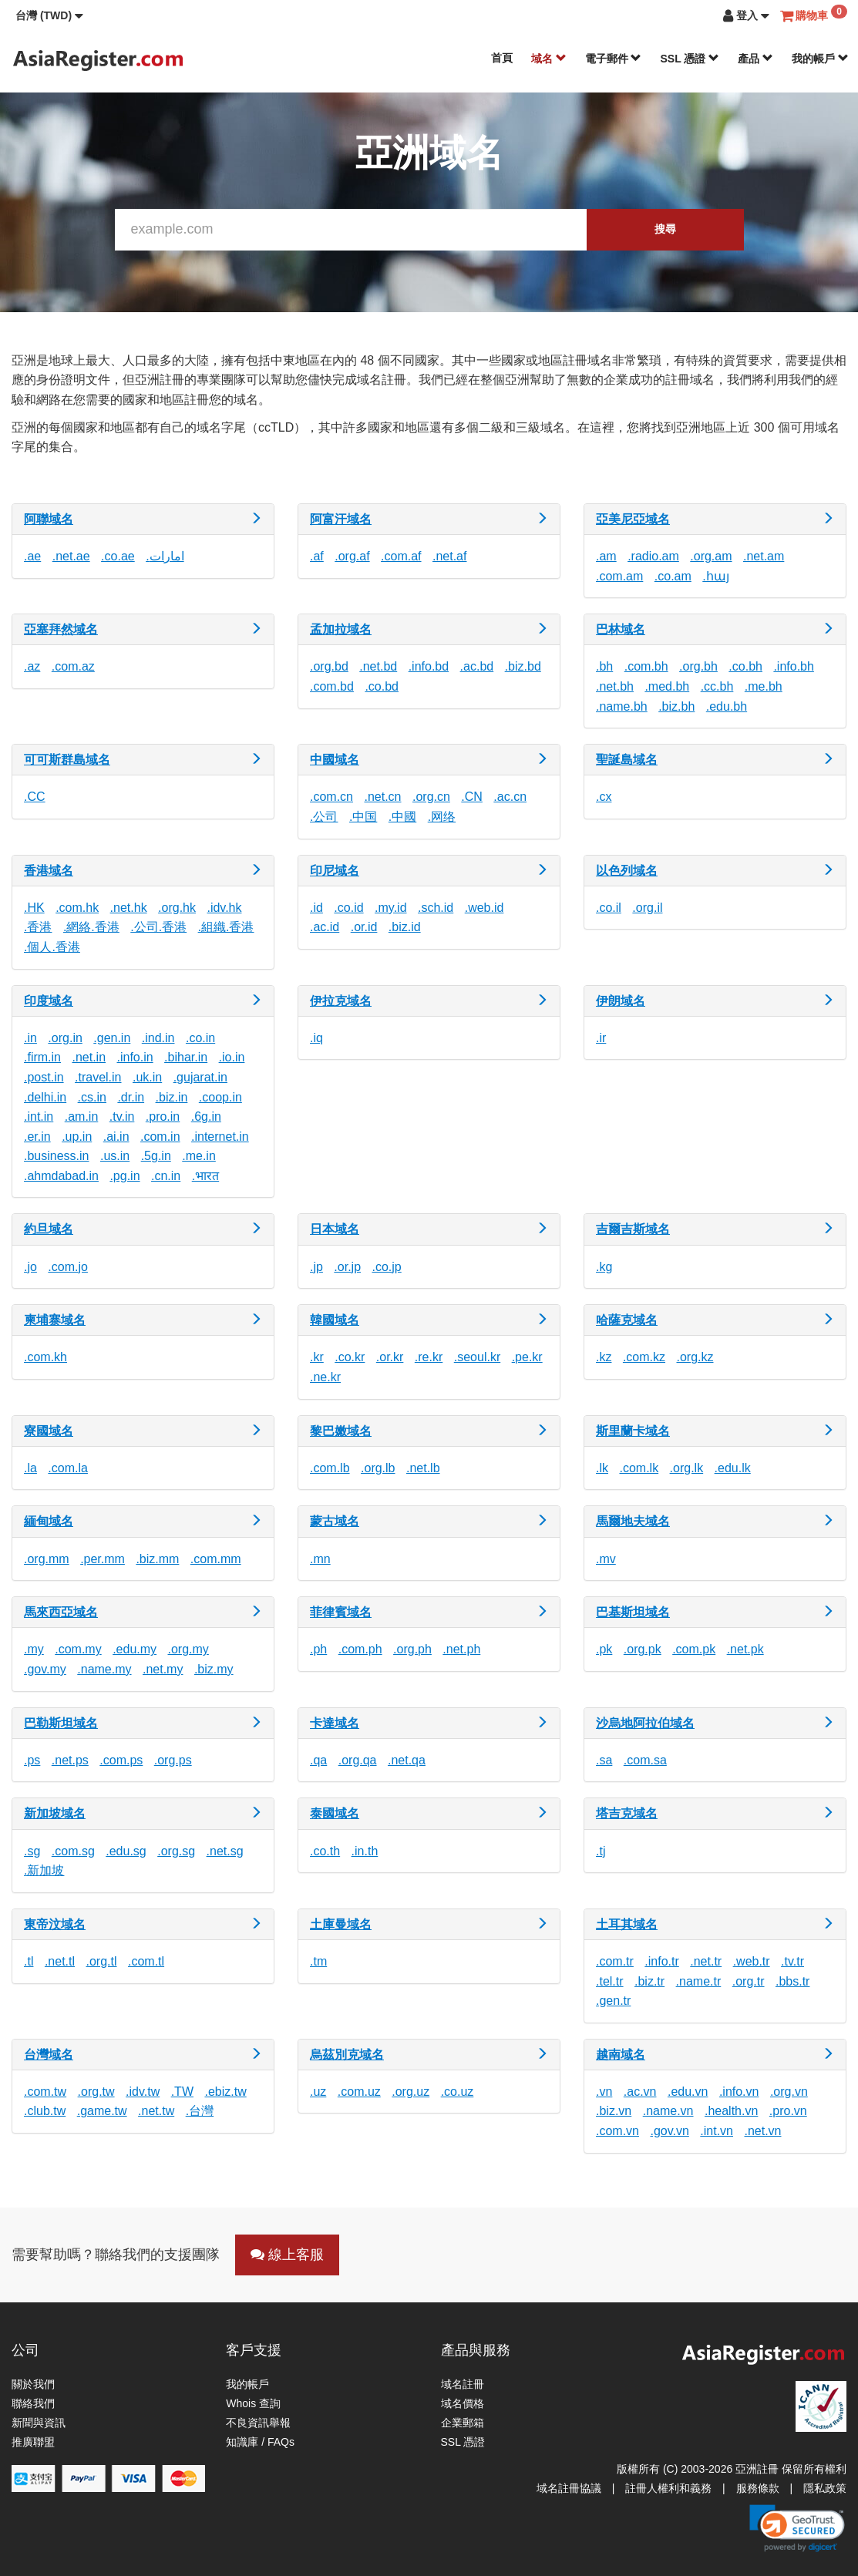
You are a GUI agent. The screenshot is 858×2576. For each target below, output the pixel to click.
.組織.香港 (226, 926)
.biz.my (214, 1669)
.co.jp (387, 1266)
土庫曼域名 (341, 1924)
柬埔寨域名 (55, 1320)
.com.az (73, 666)
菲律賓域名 (341, 1612)
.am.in (82, 1116)
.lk (602, 1468)
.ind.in (158, 1037)
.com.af (401, 556)
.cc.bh (717, 686)
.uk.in (147, 1077)
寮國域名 (48, 1431)
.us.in (115, 1155)
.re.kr (428, 1357)
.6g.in (206, 1116)
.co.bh (745, 666)
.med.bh (666, 686)
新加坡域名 (55, 1813)
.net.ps (70, 1760)
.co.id (348, 907)
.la (30, 1468)
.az (32, 666)
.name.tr (699, 1981)
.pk (604, 1649)
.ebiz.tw (225, 2091)
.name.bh (622, 706)
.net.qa (407, 1760)
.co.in (200, 1037)
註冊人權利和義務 (668, 2488)
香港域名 (48, 870)
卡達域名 (334, 1723)
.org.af (352, 556)
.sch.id (435, 907)
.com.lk (638, 1468)
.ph (318, 1649)
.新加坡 (44, 1870)
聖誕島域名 (627, 759)
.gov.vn (669, 2130)
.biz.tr (649, 1981)
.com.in (160, 1136)
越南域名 (620, 2054)
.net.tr (706, 1961)
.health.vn (731, 2110)
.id (316, 907)
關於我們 (33, 2384)
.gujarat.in (200, 1077)
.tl (28, 1961)
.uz (318, 2091)
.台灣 (200, 2110)
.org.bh (698, 666)
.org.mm (46, 1558)
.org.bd (329, 666)
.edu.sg (126, 1851)
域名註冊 (462, 2384)
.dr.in (130, 1097)
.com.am (619, 576)
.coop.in (220, 1097)
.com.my (78, 1649)
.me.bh (763, 686)
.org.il (647, 907)
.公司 (324, 816)
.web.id (484, 907)
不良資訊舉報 (258, 2422)
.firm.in (42, 1057)
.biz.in (172, 1097)
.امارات (164, 556)
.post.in (44, 1077)
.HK (34, 907)
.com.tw (45, 2091)
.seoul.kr (477, 1357)
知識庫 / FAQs (260, 2442)
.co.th (325, 1851)
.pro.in (163, 1116)
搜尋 (665, 229)
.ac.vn (640, 2091)
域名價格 (462, 2403)
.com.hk (77, 907)
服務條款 (757, 2488)
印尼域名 (334, 870)
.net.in (89, 1057)
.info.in (135, 1057)
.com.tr (615, 1961)
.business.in (56, 1155)
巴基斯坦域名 (633, 1612)
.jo (30, 1266)
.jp (316, 1266)
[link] (797, 2528)
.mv (606, 1558)
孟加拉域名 (341, 629)
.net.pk (745, 1649)
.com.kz (644, 1357)
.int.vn (716, 2130)
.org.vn (789, 2091)
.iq (316, 1037)
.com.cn (331, 796)
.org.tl (101, 1961)
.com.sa (645, 1760)
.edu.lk (733, 1468)
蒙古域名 (334, 1521)
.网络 (442, 816)
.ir (601, 1037)
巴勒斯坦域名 (61, 1723)
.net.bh (615, 686)
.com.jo (68, 1266)
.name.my (104, 1669)
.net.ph (461, 1649)
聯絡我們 (33, 2403)
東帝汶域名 (55, 1924)
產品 (755, 58)
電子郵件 (613, 58)
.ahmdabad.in (61, 1175)
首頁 (502, 58)
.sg (32, 1851)
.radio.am (653, 556)
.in (30, 1037)
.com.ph (360, 1649)
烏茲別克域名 (347, 2054)
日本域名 (334, 1229)
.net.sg (225, 1851)
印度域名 (48, 1000)
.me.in (199, 1155)
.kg (604, 1266)
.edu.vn (688, 2091)
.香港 (38, 926)
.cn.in (165, 1175)
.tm (318, 1961)
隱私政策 (824, 2488)
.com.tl (146, 1961)
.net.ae (71, 556)
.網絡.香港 (91, 926)
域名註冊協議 (569, 2488)
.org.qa (357, 1760)
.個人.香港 (52, 946)
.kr (317, 1357)
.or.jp (347, 1266)
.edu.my (134, 1649)
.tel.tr (610, 1981)
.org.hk (177, 907)
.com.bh (646, 666)
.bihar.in (185, 1057)
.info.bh (793, 666)
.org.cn (431, 796)
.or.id (364, 926)
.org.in (65, 1037)
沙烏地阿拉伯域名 (645, 1723)
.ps (32, 1760)
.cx (603, 796)
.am (606, 556)
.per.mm (102, 1558)
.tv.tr (792, 1961)
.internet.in (220, 1136)
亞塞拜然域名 (61, 629)
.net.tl (60, 1961)
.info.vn (739, 2091)
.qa (318, 1760)
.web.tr (751, 1961)
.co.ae (118, 556)
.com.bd (332, 686)
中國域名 (334, 759)
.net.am (763, 556)
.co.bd (382, 686)
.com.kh (45, 1357)
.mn (320, 1558)
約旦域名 (48, 1229)
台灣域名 (48, 2054)
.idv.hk (224, 907)
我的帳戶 (820, 58)
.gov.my (45, 1669)
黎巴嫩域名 (341, 1431)
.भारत (205, 1175)
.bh (604, 666)
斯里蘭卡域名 (633, 1431)
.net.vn (762, 2130)
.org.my (188, 1649)
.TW (182, 2091)
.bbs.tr (792, 1981)
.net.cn (382, 796)
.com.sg (73, 1851)
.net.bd (378, 666)
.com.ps (121, 1760)
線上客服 (287, 2254)
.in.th (365, 1851)
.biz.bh (676, 706)
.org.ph (412, 1649)
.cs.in (92, 1097)
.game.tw (102, 2110)
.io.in (232, 1057)
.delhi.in (45, 1097)
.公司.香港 (158, 926)
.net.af (449, 556)
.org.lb (378, 1468)
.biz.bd (523, 666)
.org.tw (96, 2091)
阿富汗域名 (341, 519)
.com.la (68, 1468)
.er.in (37, 1136)
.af (317, 556)
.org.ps (173, 1760)
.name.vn (668, 2110)
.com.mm (215, 1558)
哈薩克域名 (627, 1320)
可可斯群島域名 (67, 759)
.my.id (390, 907)
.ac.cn (510, 796)
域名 (549, 58)
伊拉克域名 (341, 1000)
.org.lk (687, 1468)
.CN (472, 796)
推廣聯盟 (33, 2442)
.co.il (608, 907)
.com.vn (617, 2130)
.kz (603, 1357)
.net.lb (423, 1468)
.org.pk (642, 1649)
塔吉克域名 (627, 1813)
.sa (604, 1760)
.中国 (363, 816)
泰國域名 (334, 1813)
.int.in (38, 1116)
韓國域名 (334, 1320)
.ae (32, 556)
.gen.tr (613, 2000)
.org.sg (176, 1851)
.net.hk (128, 907)
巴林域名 (620, 629)
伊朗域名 (620, 1000)
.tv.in (122, 1116)
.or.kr (390, 1357)
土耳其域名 (627, 1924)
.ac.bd (477, 666)
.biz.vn (613, 2110)
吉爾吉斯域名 (633, 1229)
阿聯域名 (48, 519)
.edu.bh (726, 706)
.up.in (77, 1136)
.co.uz (457, 2091)
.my (34, 1649)
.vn (604, 2091)
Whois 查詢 (253, 2403)
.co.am (672, 576)
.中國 (402, 816)
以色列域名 (627, 870)
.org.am (711, 556)
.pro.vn (788, 2110)
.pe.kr (527, 1357)
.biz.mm (157, 1558)
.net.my (163, 1669)
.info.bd (429, 666)
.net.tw (156, 2110)
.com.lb (330, 1468)
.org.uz (410, 2091)
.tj (600, 1851)
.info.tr (661, 1961)
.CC (34, 796)
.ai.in (116, 1136)
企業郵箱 (462, 2422)
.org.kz (694, 1357)
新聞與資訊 (39, 2422)
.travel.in (98, 1077)
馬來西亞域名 (61, 1612)
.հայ (715, 576)
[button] (49, 15)
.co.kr (350, 1357)
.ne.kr (325, 1377)
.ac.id (324, 926)
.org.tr (748, 1981)
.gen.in (111, 1037)
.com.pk (693, 1649)
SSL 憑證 (689, 58)
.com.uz (359, 2091)
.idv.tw (143, 2091)
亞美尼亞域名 (633, 519)
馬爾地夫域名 (633, 1521)
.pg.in (124, 1175)
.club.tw (45, 2110)
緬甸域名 (48, 1521)
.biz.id (405, 926)
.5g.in (156, 1155)
